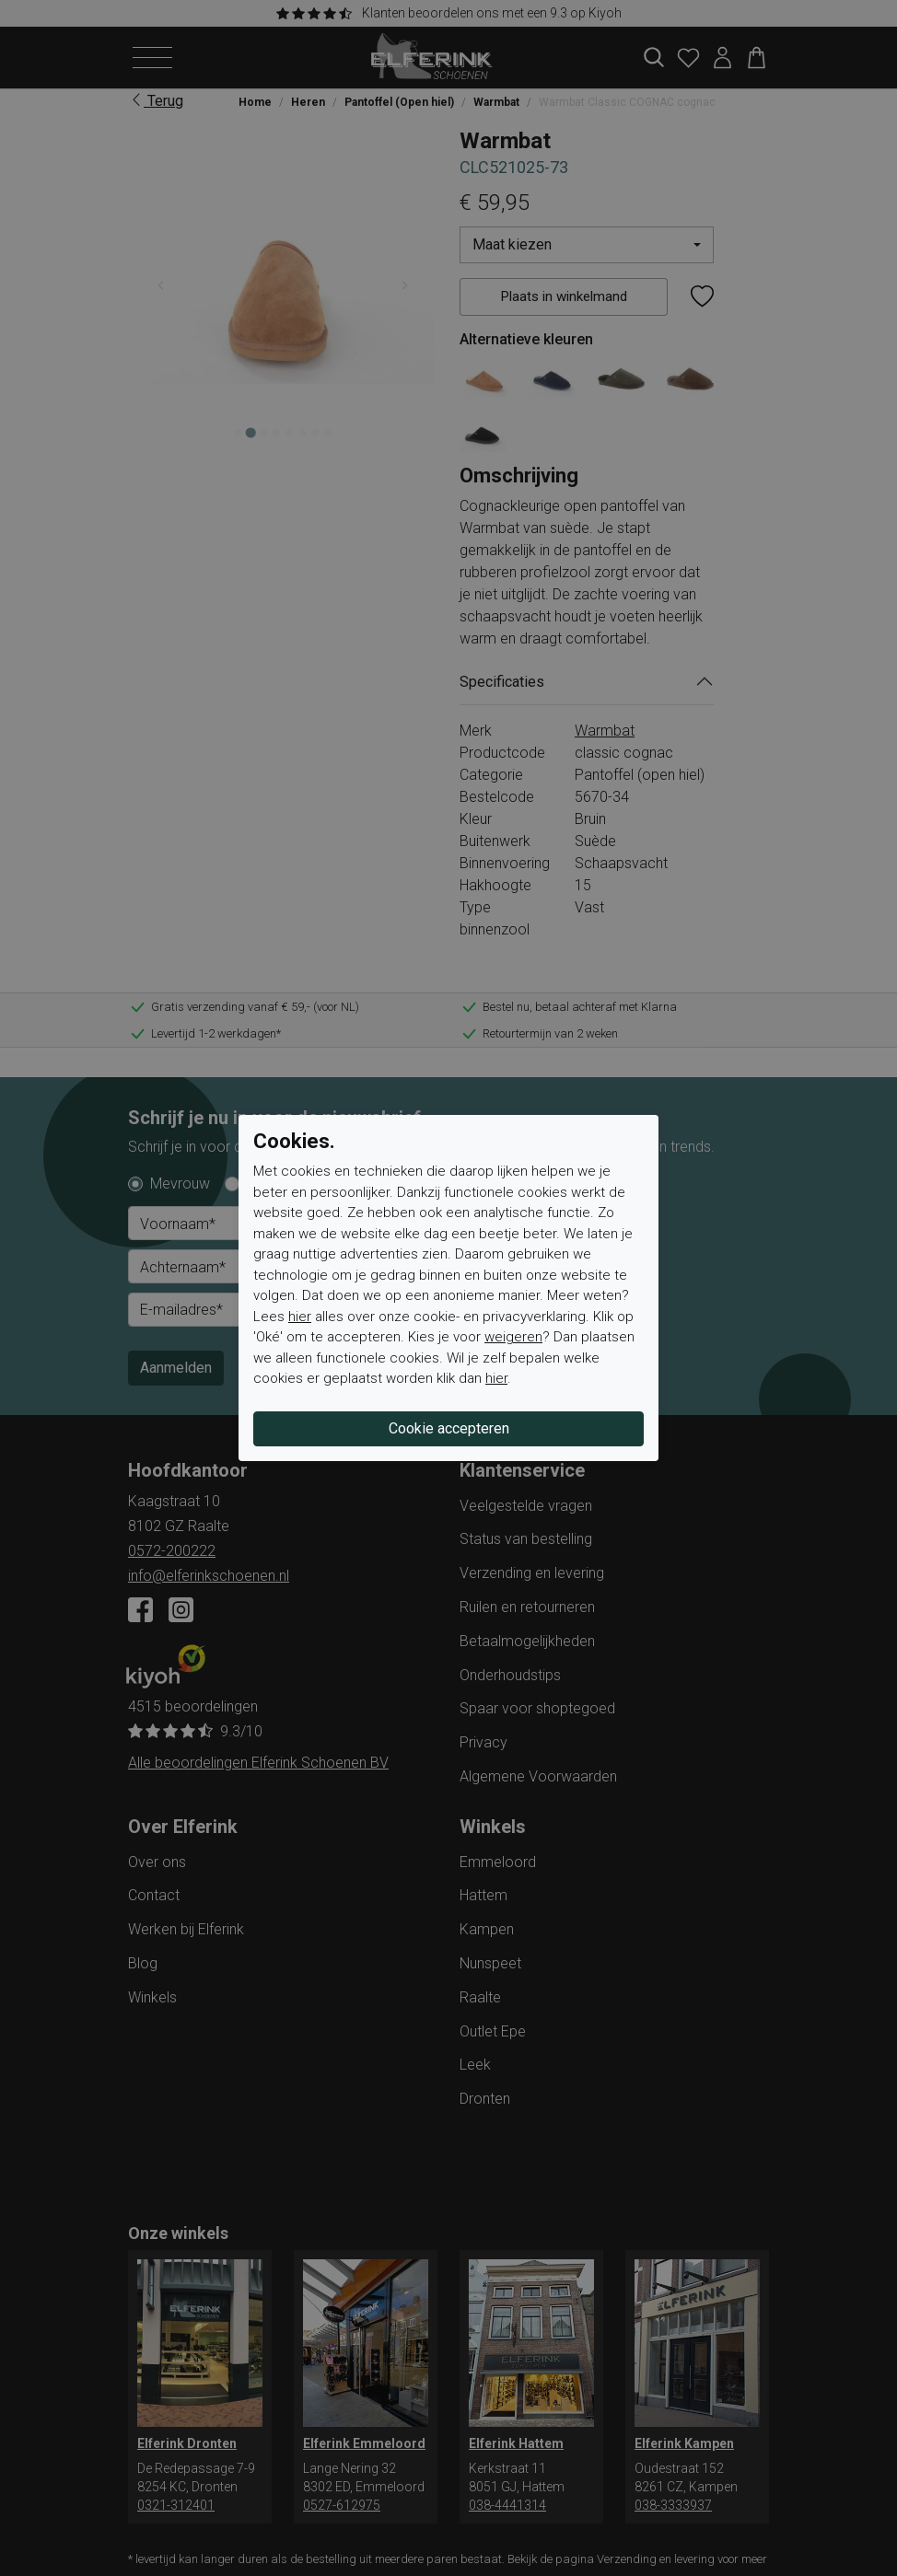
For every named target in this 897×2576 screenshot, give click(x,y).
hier (299, 1316)
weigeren (513, 1337)
